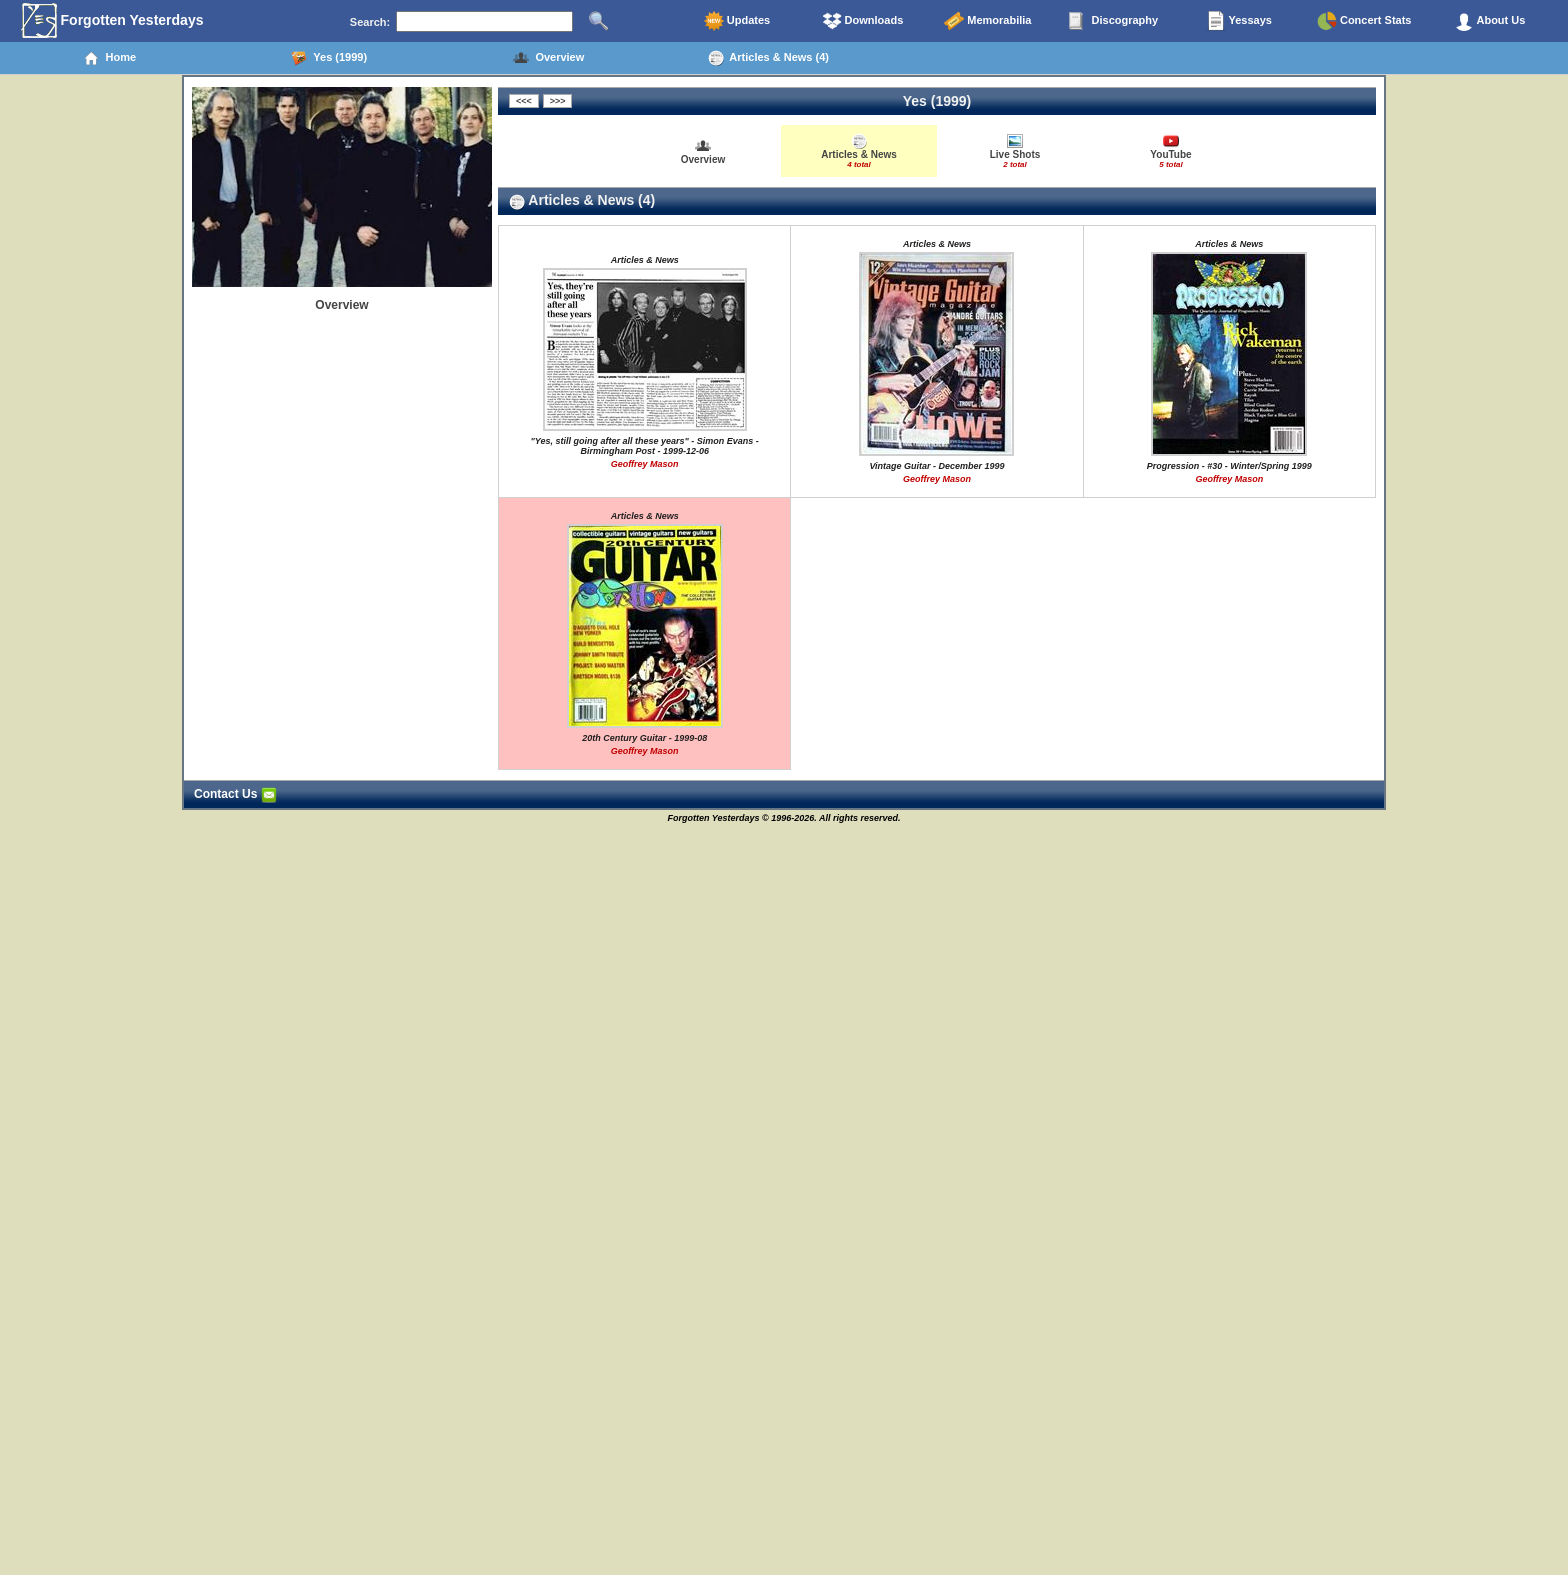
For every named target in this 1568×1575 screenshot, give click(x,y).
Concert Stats (1364, 21)
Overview (548, 58)
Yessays (1239, 21)
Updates (737, 21)
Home (109, 58)
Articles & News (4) (768, 58)
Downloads (863, 21)
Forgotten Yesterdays (112, 21)
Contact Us (235, 794)
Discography (1113, 21)
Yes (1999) (329, 58)
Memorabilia (987, 21)
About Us (1490, 21)
